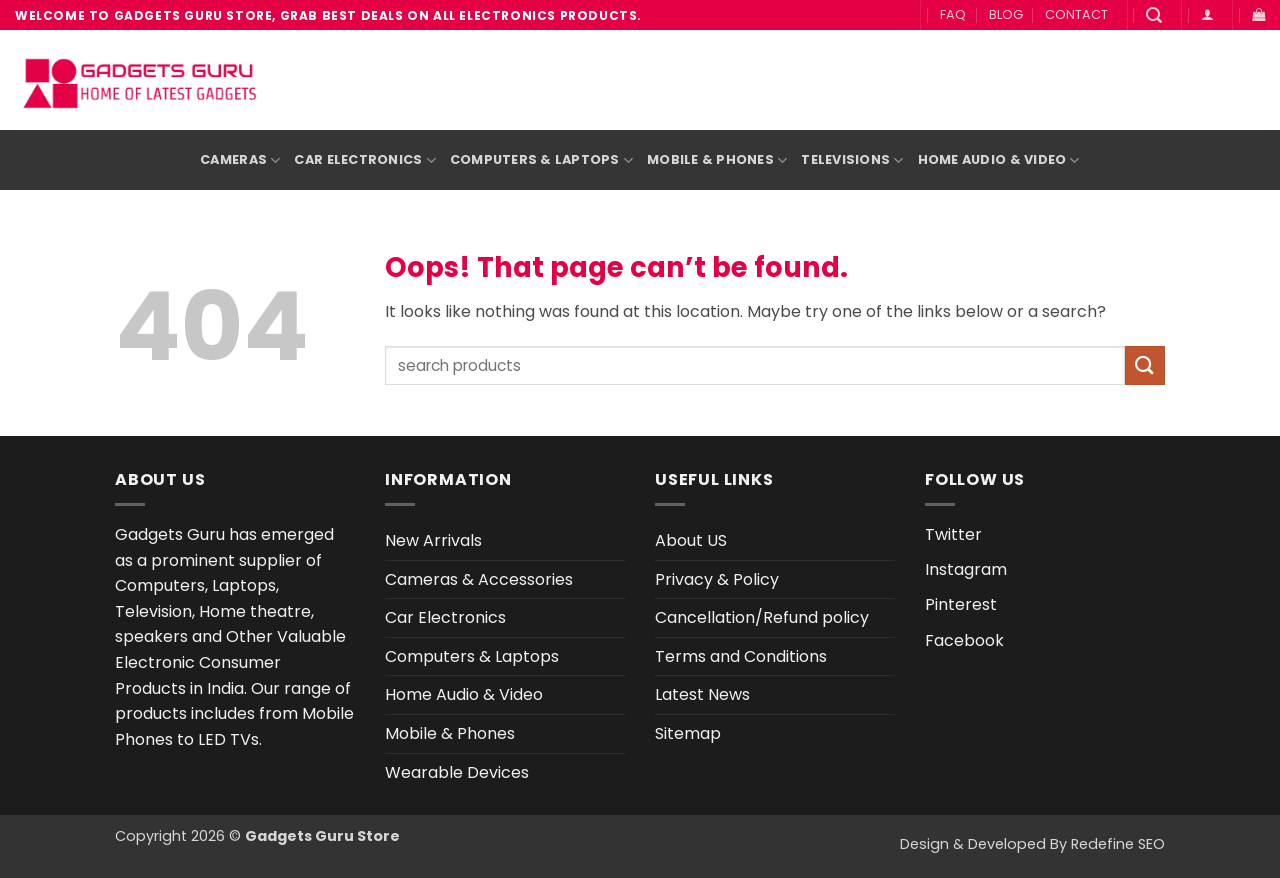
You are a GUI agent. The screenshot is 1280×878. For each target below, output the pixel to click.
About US (691, 540)
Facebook (964, 640)
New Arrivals (433, 540)
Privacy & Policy (717, 579)
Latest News (702, 694)
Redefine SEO (1118, 844)
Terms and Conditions (741, 656)
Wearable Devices (457, 772)
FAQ (953, 14)
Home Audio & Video (999, 160)
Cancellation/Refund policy (762, 617)
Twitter (953, 534)
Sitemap (688, 733)
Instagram (966, 569)
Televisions (852, 160)
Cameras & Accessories (479, 579)
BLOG (1006, 14)
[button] (1154, 15)
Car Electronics (364, 160)
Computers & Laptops (541, 160)
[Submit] (1145, 365)
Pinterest (961, 604)
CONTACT (1076, 14)
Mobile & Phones (717, 160)
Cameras (240, 160)
